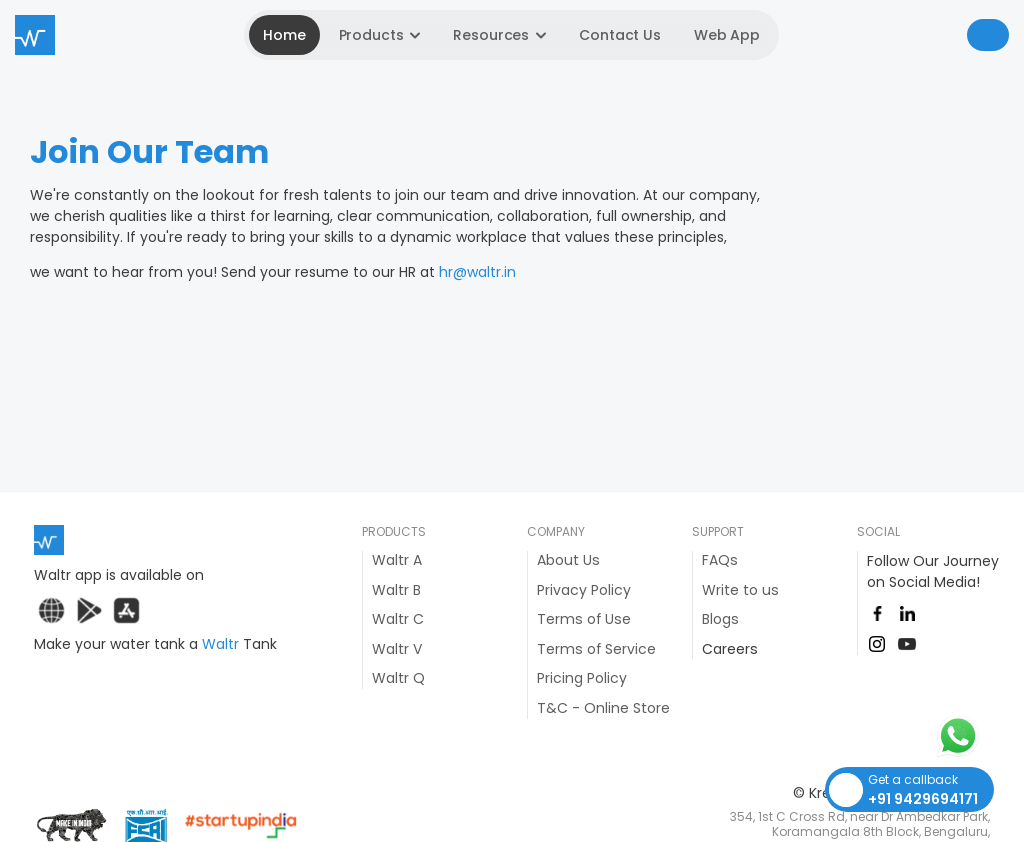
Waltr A (397, 560)
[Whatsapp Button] (965, 736)
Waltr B (396, 590)
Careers (730, 649)
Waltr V (397, 649)
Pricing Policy (582, 678)
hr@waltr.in (477, 272)
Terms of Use (584, 619)
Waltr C (398, 619)
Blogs (720, 619)
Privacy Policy (584, 590)
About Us (568, 560)
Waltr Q (398, 678)
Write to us (740, 590)
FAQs (720, 560)
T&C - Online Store (603, 708)
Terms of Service (596, 649)
